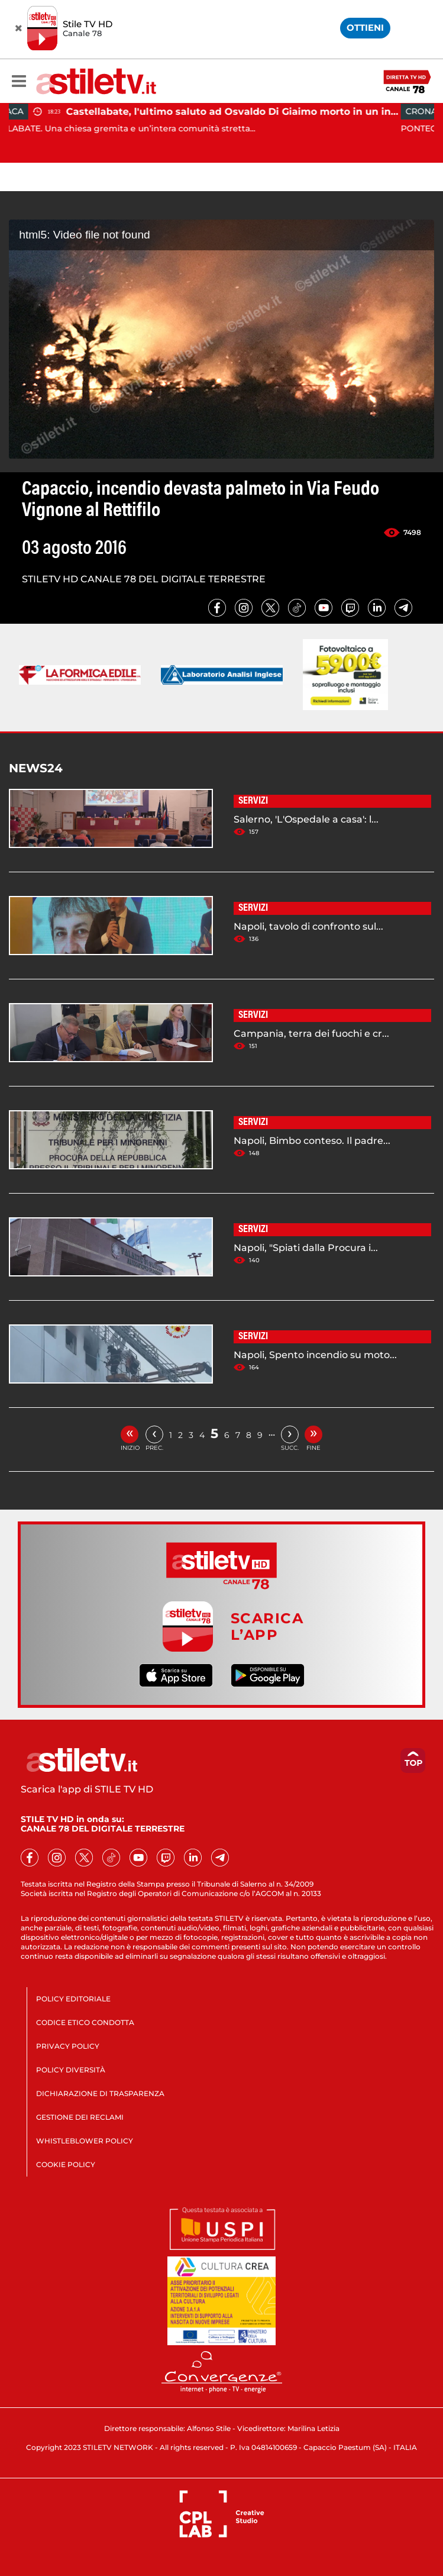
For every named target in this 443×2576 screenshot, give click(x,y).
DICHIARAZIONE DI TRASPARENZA (100, 2093)
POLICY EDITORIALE (73, 1998)
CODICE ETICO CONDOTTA (85, 2022)
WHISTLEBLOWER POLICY (84, 2140)
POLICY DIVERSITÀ (70, 2069)
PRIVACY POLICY (67, 2046)
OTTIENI (365, 27)
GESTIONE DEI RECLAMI (80, 2117)
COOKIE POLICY (65, 2164)
